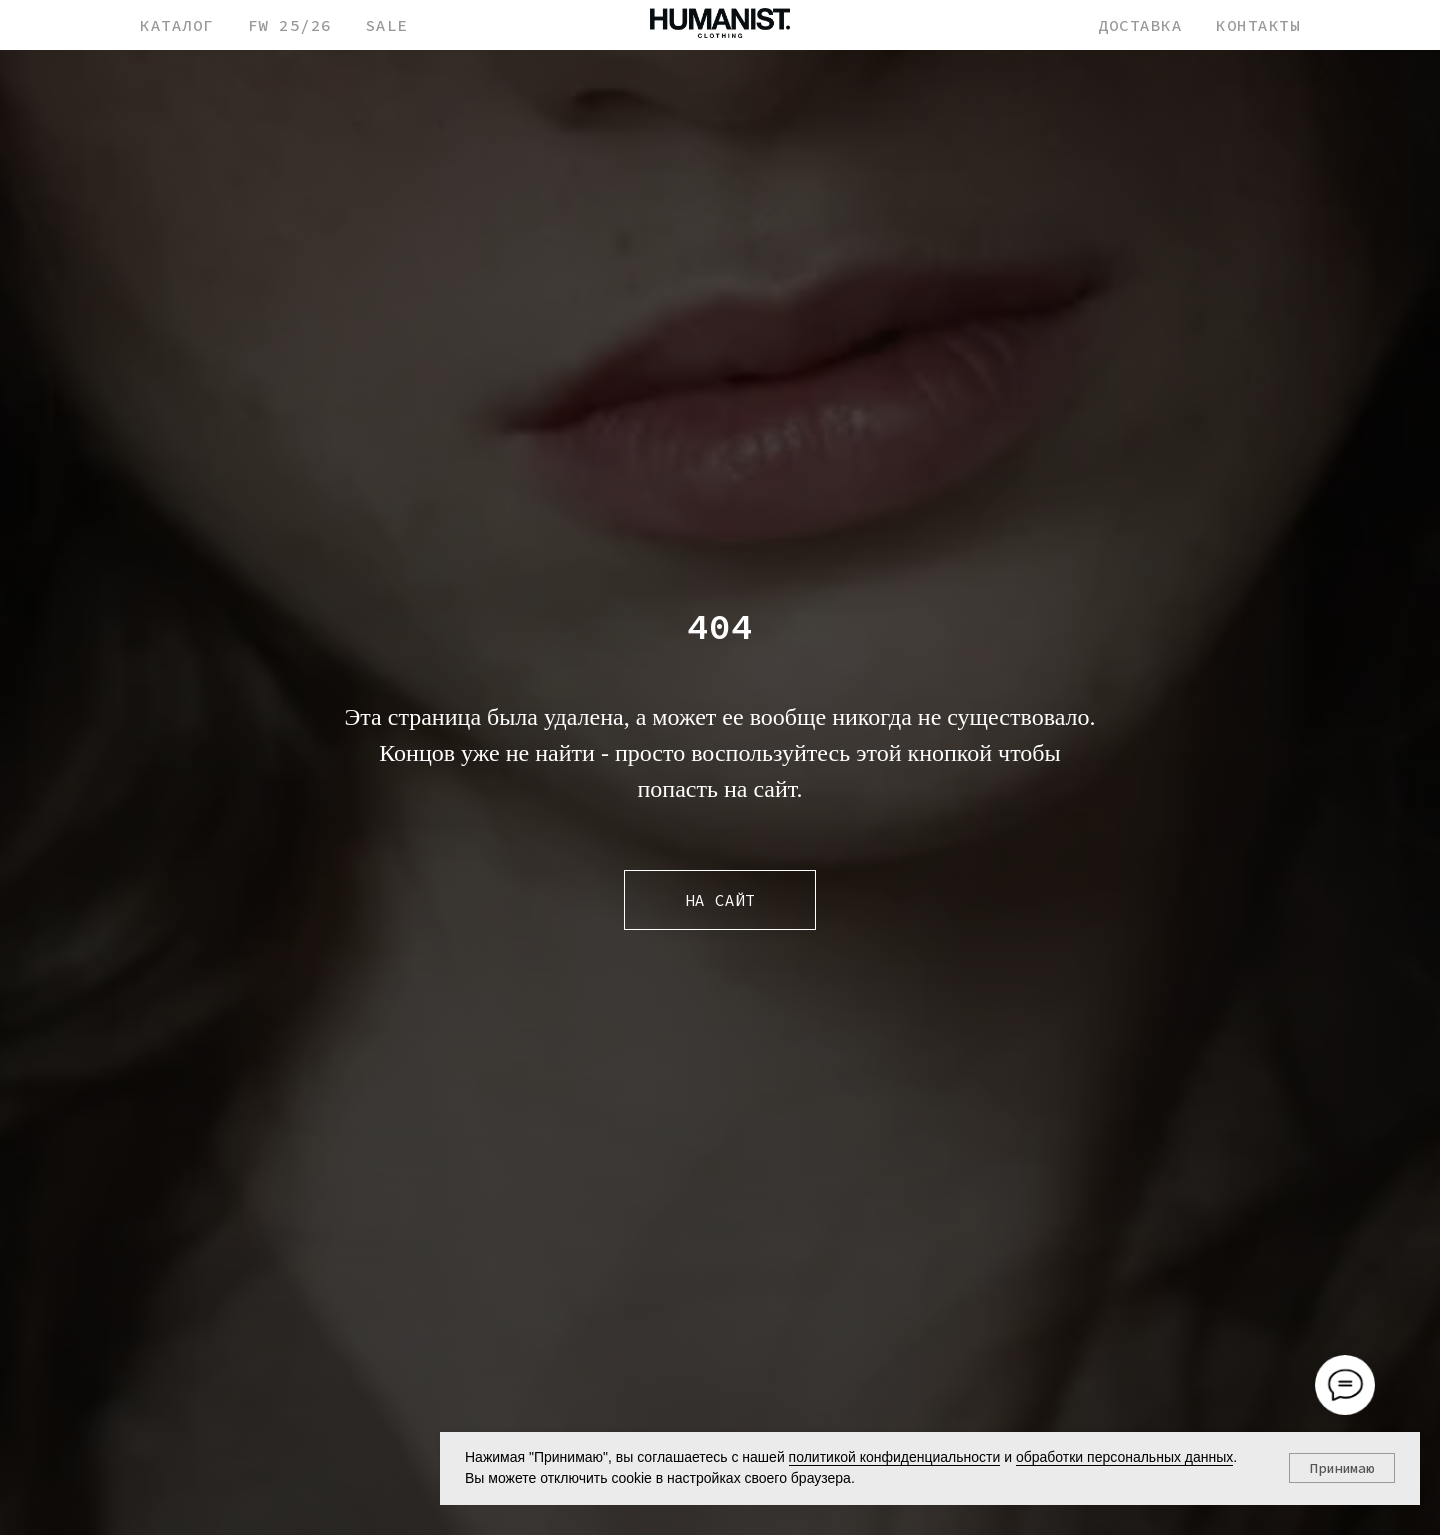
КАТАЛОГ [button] (177, 25)
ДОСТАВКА (1140, 25)
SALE (387, 25)
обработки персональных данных (1124, 1457)
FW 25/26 (290, 25)
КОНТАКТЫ (1258, 25)
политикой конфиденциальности (895, 1457)
